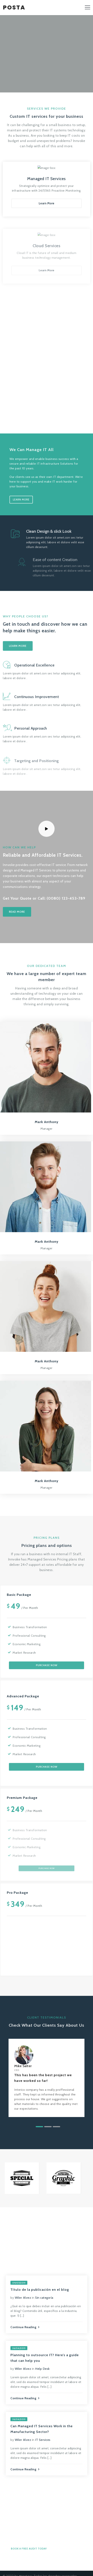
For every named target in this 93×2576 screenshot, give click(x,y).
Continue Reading (23, 2327)
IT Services (42, 2440)
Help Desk (42, 2369)
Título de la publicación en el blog (39, 2290)
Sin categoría (44, 2297)
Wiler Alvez (23, 2297)
